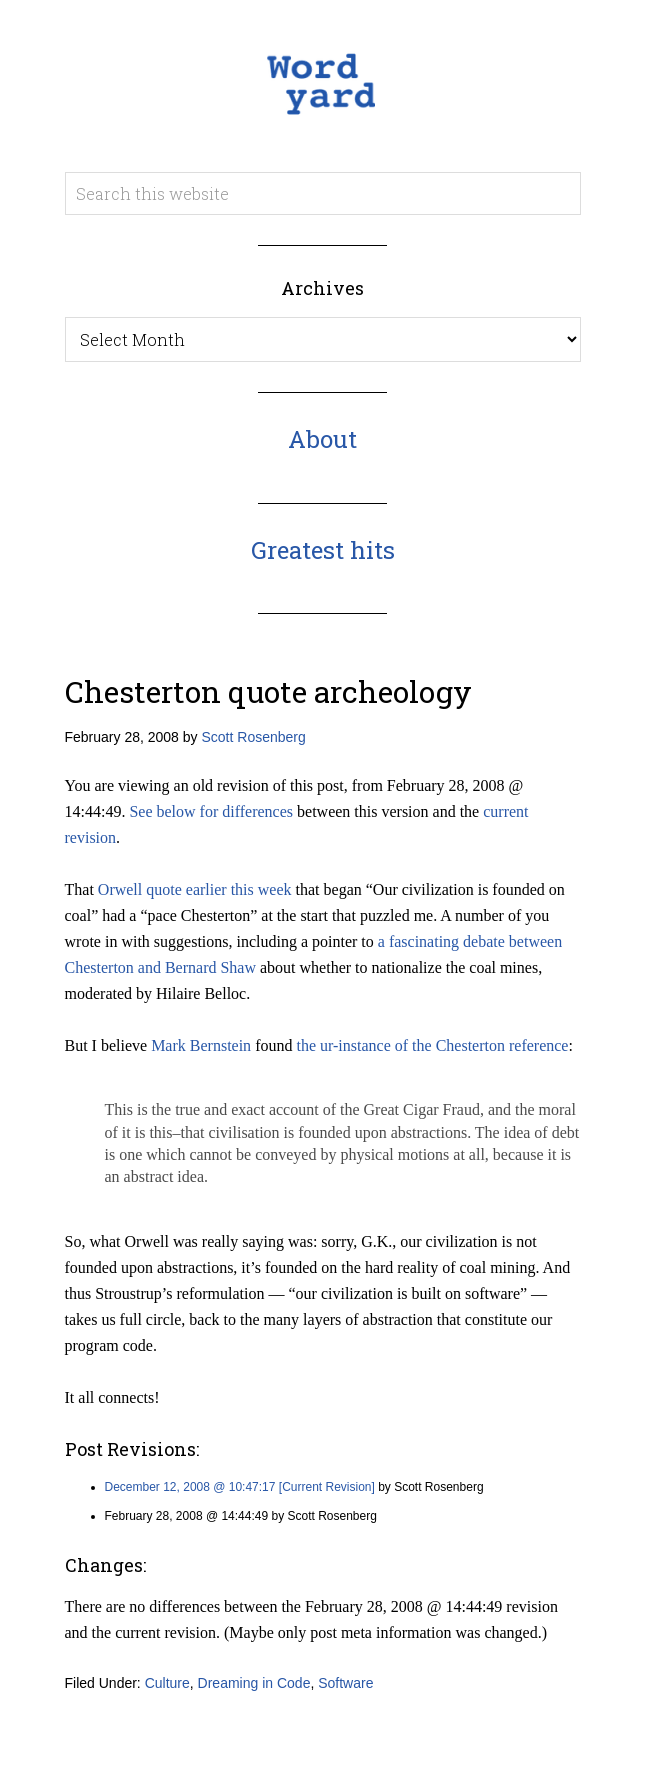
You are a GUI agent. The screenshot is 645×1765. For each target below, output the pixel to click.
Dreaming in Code (254, 1683)
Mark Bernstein (201, 1045)
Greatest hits (323, 550)
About (322, 439)
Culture (167, 1683)
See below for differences (211, 811)
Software (345, 1683)
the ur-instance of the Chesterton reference (432, 1045)
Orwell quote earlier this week (195, 889)
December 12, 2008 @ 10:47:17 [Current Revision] (240, 1487)
